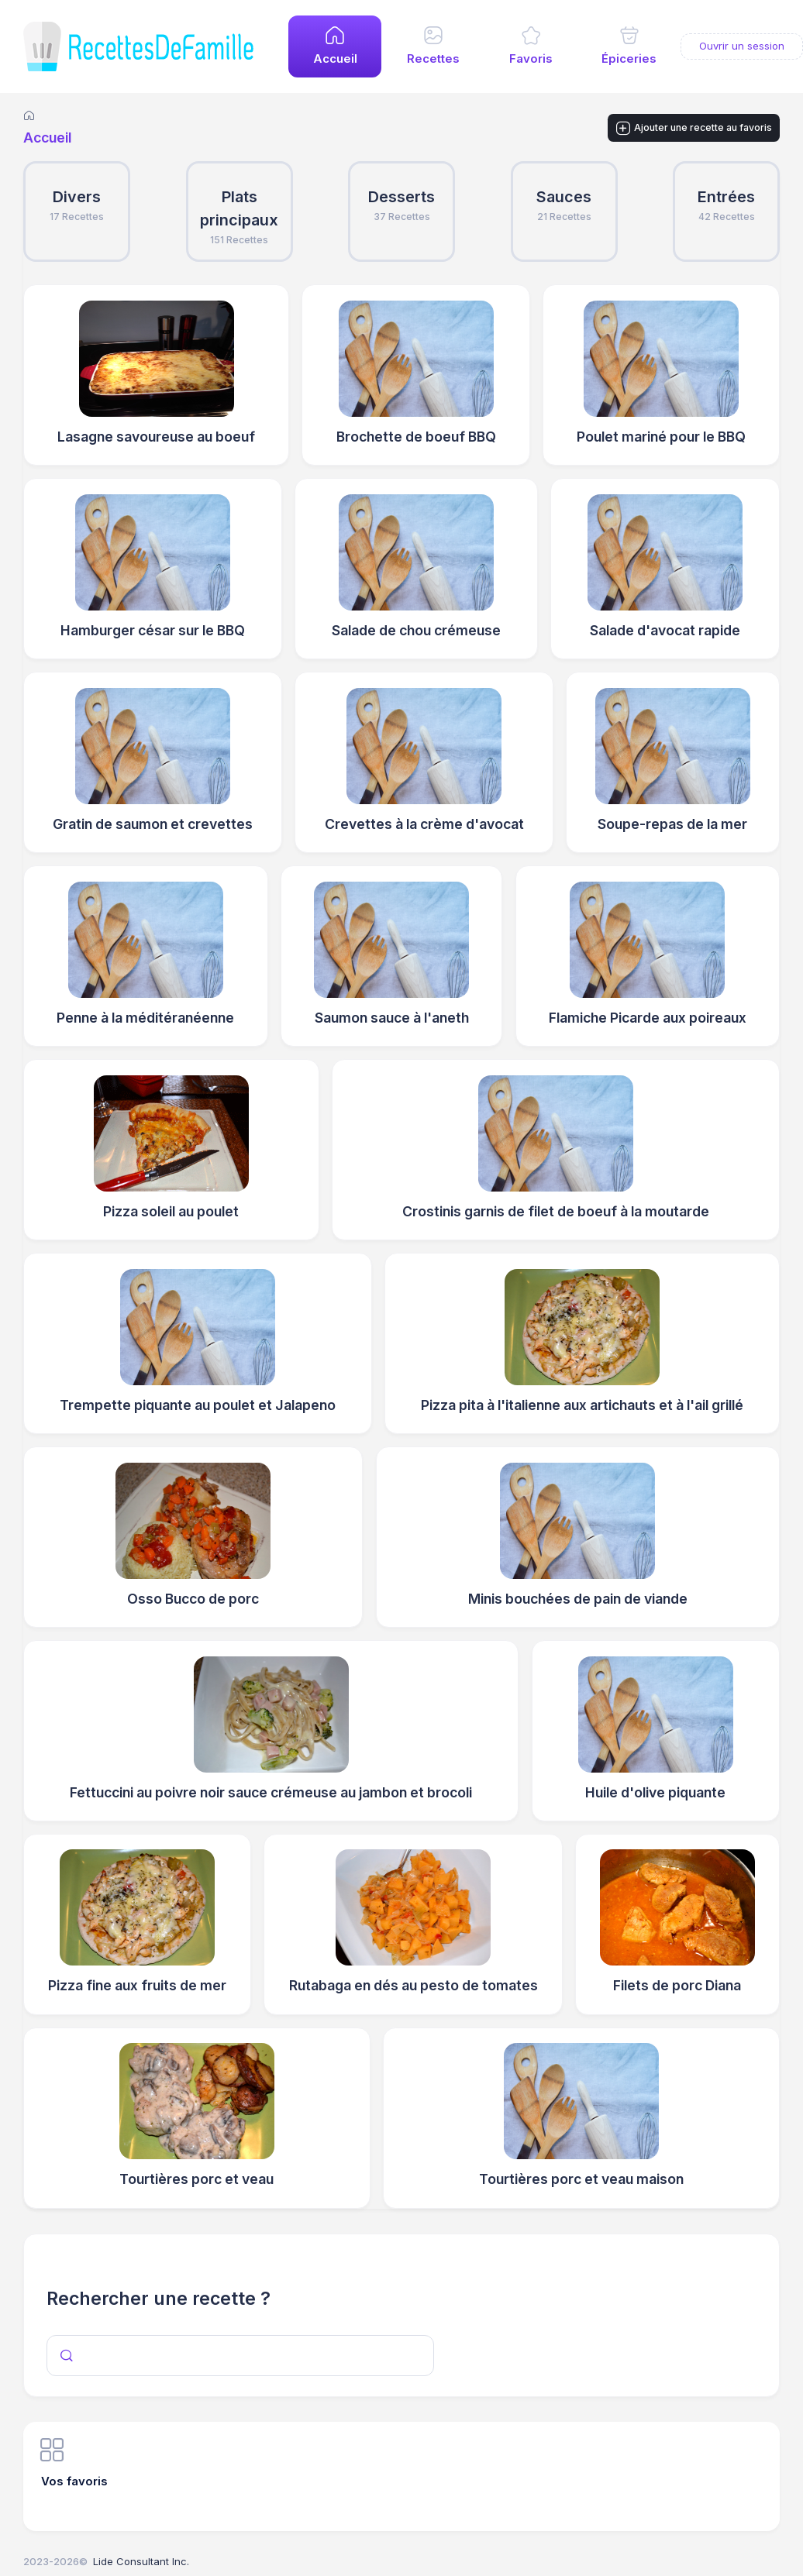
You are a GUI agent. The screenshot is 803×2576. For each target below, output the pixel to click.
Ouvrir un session (741, 46)
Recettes (433, 59)
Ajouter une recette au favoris (694, 128)
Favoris (531, 59)
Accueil (335, 59)
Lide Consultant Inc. (141, 2561)
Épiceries (629, 59)
